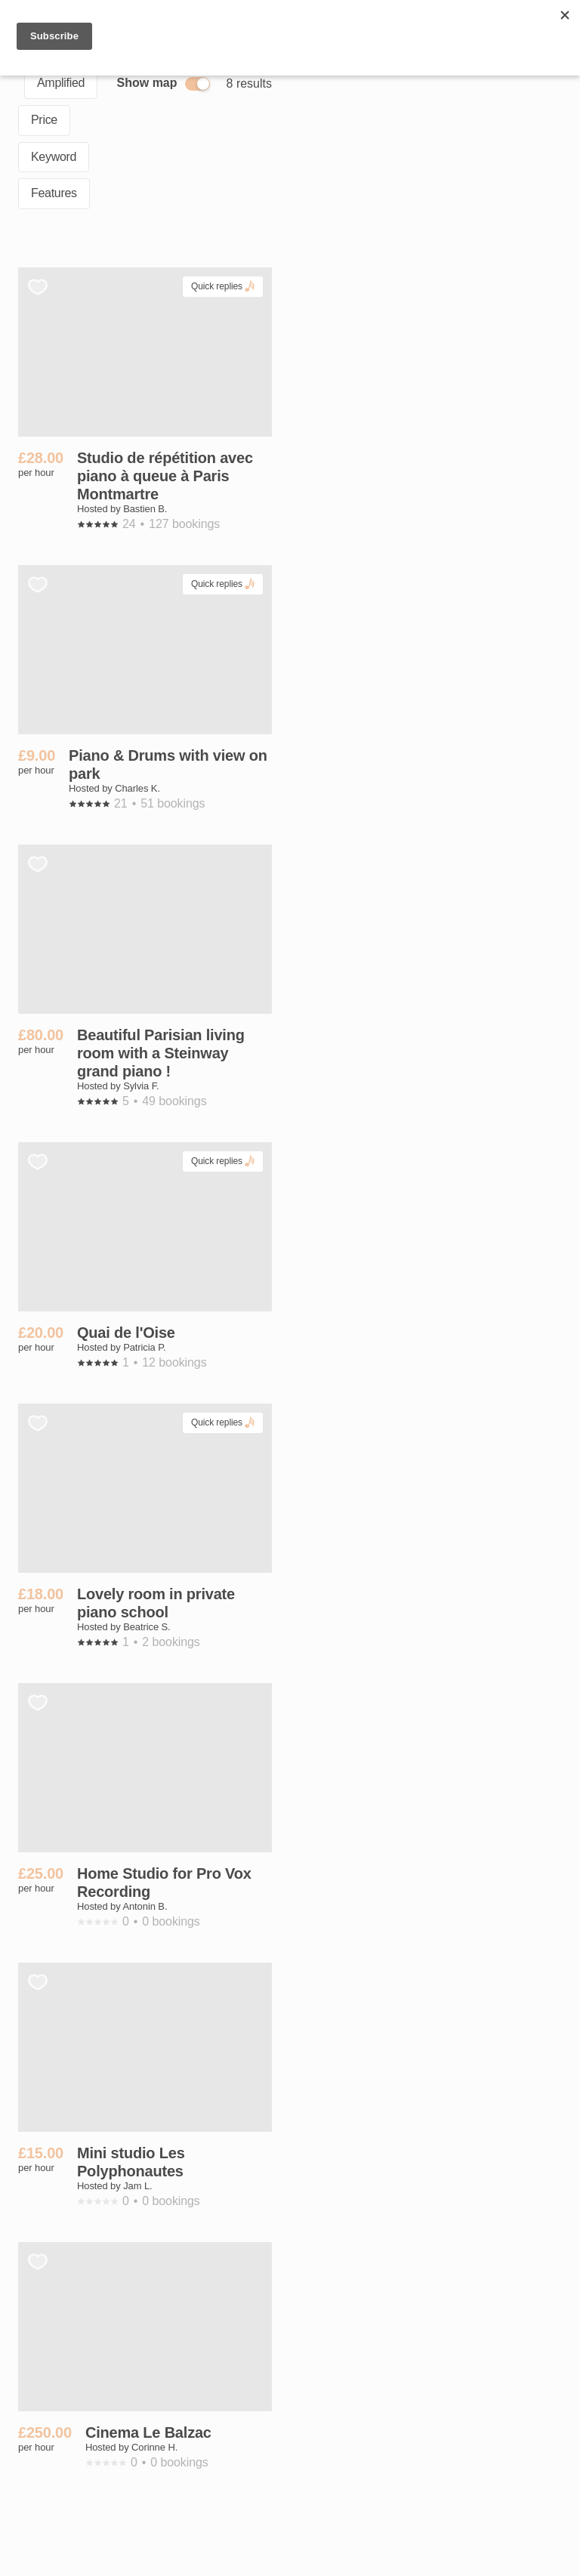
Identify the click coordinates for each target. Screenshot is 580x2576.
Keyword (53, 156)
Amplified (61, 82)
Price (44, 119)
